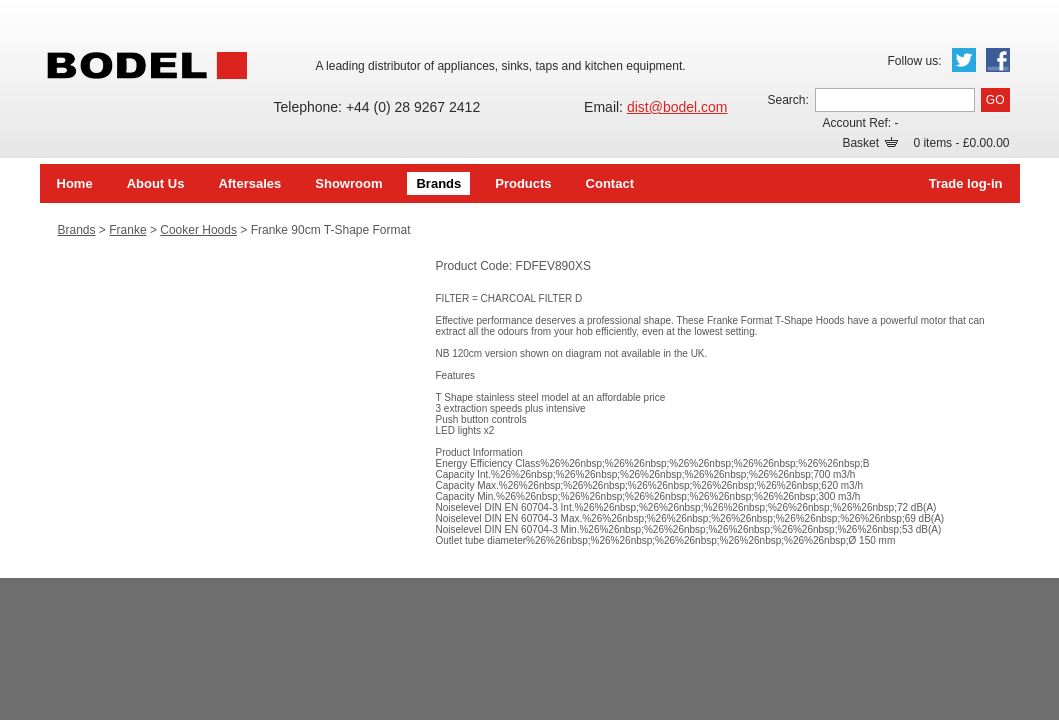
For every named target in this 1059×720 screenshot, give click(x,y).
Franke (127, 230)
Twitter (964, 60)
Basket (870, 143)
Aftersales (249, 183)
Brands (438, 183)
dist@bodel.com (677, 107)
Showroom (348, 183)
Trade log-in (966, 183)
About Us (156, 183)
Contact (610, 183)
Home (75, 183)
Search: (787, 100)
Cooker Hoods (198, 230)
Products (523, 183)
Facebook (998, 60)
